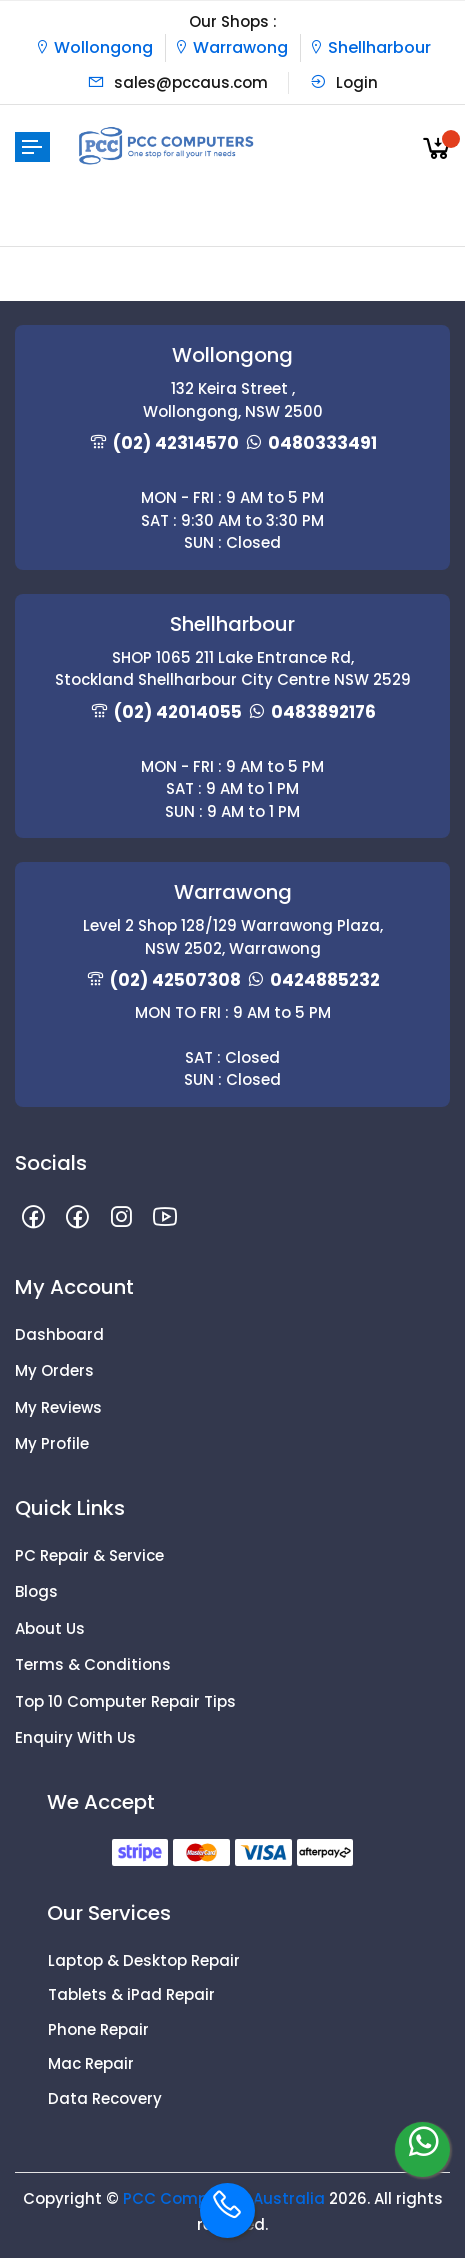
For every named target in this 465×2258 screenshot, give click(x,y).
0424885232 (325, 980)
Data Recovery (105, 2098)
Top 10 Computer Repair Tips (125, 1701)
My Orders (54, 1370)
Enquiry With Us (75, 1737)
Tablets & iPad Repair (131, 1994)
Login (343, 82)
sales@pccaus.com (177, 82)
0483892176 (323, 712)
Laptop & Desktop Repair (144, 1960)
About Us (50, 1628)
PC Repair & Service (89, 1555)
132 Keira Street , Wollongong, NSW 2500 (233, 400)
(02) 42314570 (176, 443)
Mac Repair (91, 2063)
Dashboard (59, 1334)
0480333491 (322, 443)
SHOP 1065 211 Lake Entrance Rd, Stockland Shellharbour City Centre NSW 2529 (233, 669)
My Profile (52, 1443)
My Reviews (58, 1407)
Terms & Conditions (93, 1664)
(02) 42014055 (178, 712)
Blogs (36, 1591)
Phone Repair (98, 2029)
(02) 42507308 (175, 980)
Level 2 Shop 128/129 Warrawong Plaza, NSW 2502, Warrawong (233, 937)
